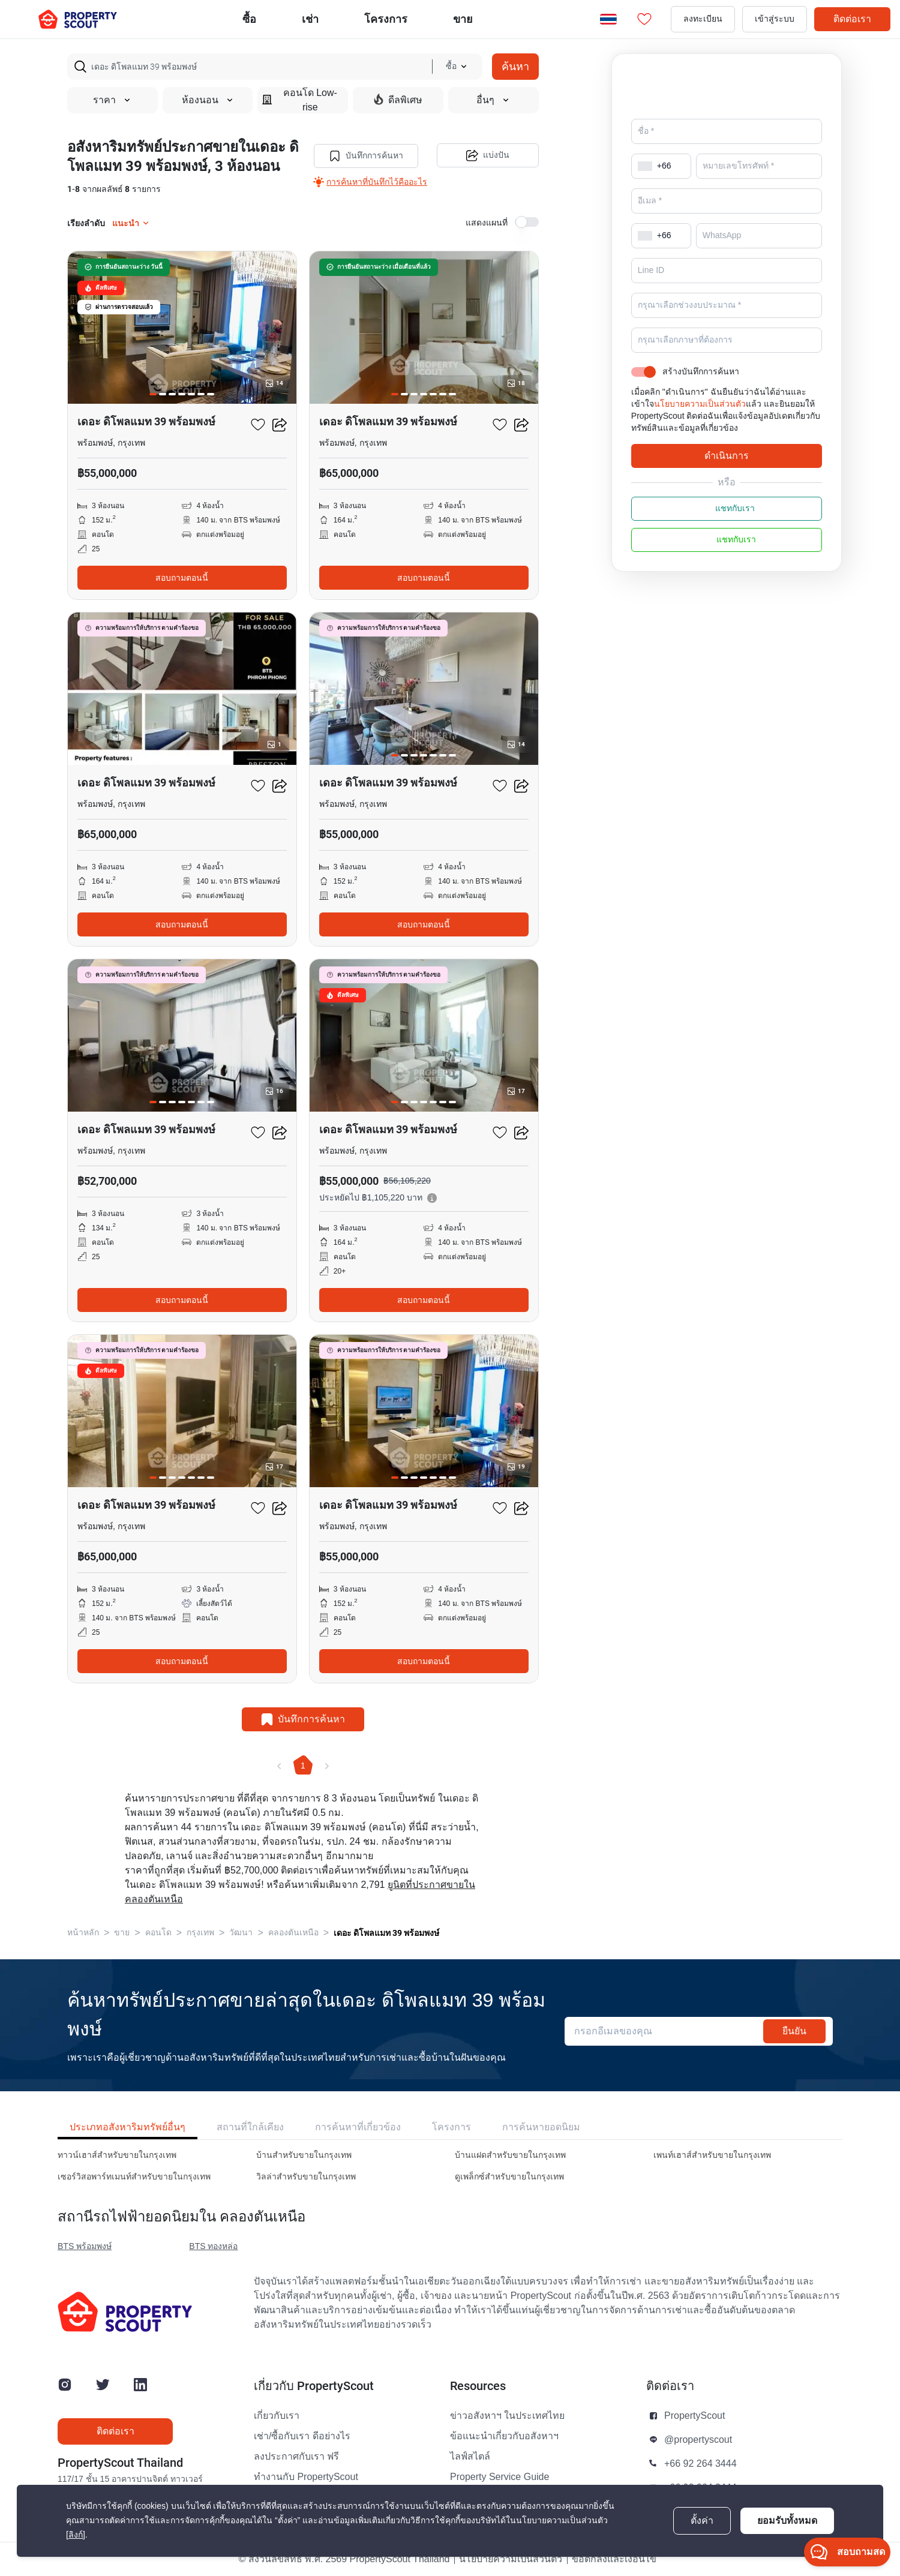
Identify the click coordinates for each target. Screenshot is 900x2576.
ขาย (463, 19)
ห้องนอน (208, 100)
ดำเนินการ (726, 472)
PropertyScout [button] (694, 2416)
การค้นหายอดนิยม (541, 2127)
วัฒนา (241, 1933)
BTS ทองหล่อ (213, 2246)
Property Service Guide (499, 2477)
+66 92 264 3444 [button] (700, 2464)
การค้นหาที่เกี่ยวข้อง (358, 2127)
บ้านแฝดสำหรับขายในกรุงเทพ (510, 2155)
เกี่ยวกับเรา (276, 2416)
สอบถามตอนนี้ (181, 578)
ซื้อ (249, 19)
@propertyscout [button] (698, 2440)
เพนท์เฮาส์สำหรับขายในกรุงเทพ (712, 2155)
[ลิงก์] (75, 2535)
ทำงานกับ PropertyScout (306, 2477)
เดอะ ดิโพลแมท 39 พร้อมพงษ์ (386, 1933)
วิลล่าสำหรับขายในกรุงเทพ (306, 2177)
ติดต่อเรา (852, 19)
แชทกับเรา (726, 526)
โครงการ (451, 2127)
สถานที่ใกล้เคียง (250, 2127)
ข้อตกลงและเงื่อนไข (614, 2559)
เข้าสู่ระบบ (774, 19)
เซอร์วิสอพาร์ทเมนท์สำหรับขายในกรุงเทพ (134, 2177)
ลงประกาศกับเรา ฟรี (296, 2457)
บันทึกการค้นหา (366, 156)
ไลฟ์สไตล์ (470, 2457)
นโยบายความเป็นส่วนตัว (700, 421)
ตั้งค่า (702, 2521)
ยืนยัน (794, 2031)
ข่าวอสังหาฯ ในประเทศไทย (507, 2416)
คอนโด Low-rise (299, 100)
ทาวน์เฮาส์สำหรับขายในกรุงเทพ (117, 2155)
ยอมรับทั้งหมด (787, 2520)
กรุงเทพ (200, 1933)
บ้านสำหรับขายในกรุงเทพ (304, 2155)
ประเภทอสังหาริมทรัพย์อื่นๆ (127, 2127)
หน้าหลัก (83, 1933)
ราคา (112, 100)
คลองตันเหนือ (293, 1933)
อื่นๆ (493, 100)
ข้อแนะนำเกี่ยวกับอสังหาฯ (504, 2436)
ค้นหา (515, 66)
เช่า (310, 19)
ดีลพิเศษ (398, 99)
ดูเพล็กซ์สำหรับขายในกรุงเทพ (509, 2177)
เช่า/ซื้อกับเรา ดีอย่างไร (302, 2436)
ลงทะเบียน (702, 19)
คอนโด (158, 1933)
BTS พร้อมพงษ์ (85, 2246)
